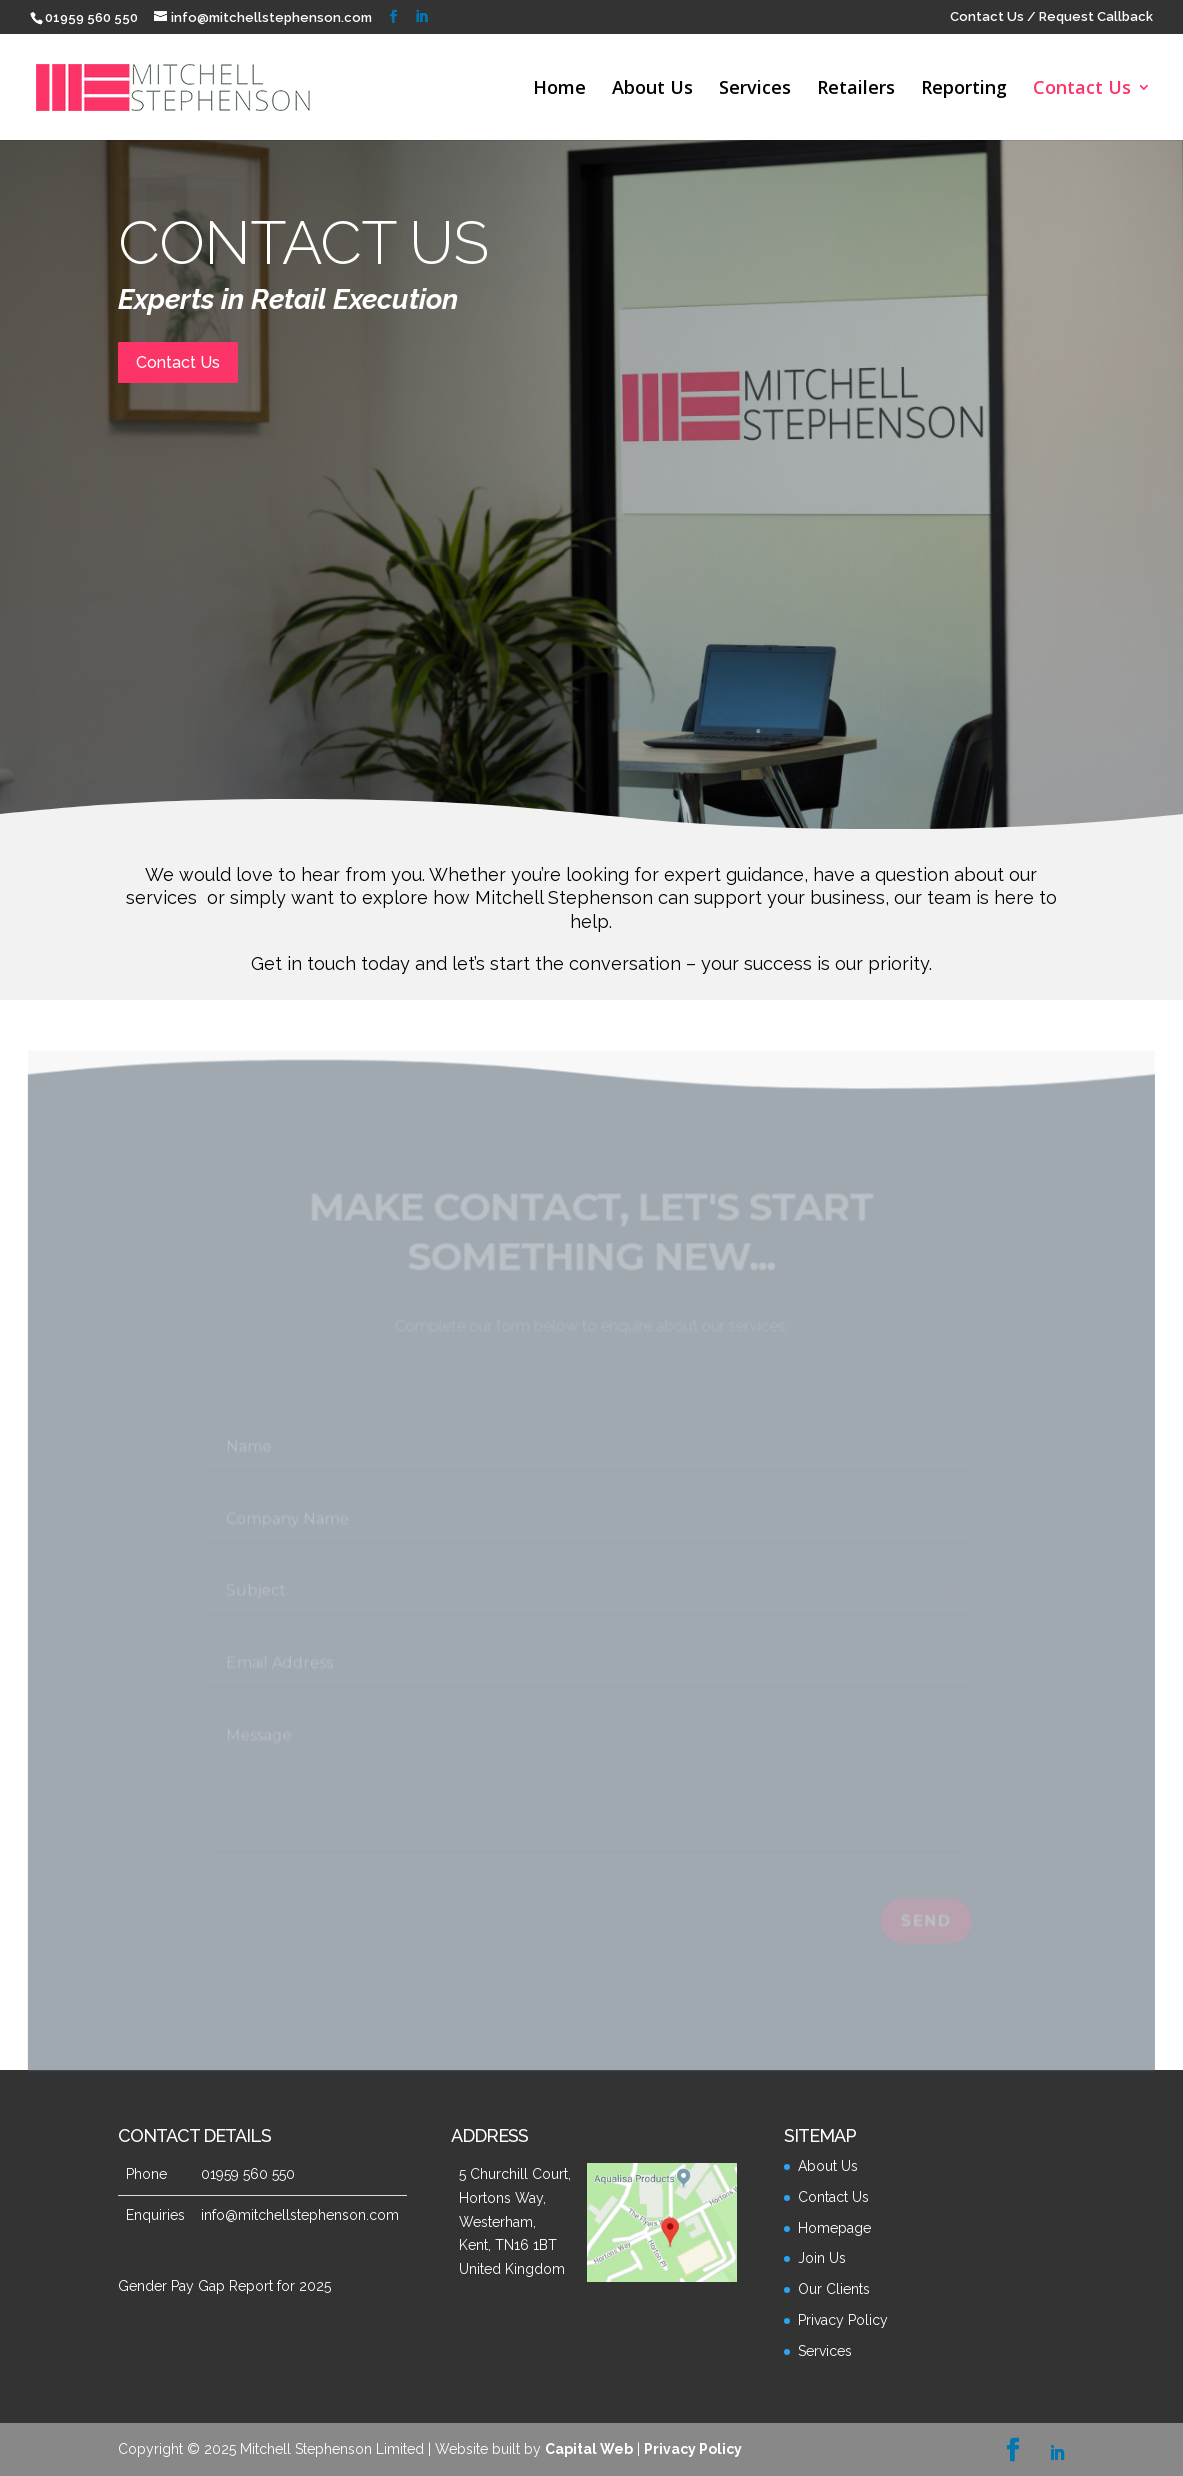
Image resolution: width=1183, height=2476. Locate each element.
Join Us (822, 2258)
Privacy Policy (843, 2320)
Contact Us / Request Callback (1051, 17)
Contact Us (1082, 89)
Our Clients (834, 2289)
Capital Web (589, 2449)
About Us (652, 89)
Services (755, 89)
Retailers (856, 89)
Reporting (964, 89)
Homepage (834, 2228)
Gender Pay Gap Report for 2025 (224, 2286)
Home (559, 89)
